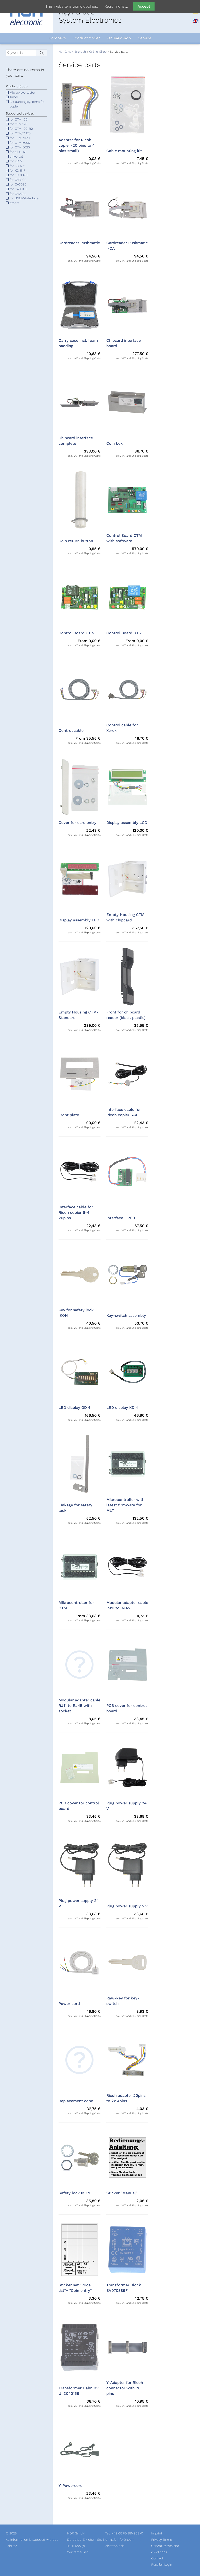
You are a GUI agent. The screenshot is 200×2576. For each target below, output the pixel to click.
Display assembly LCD (126, 823)
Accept (144, 6)
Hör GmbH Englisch (72, 51)
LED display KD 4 (122, 1408)
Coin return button (76, 541)
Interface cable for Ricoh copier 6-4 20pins (76, 1212)
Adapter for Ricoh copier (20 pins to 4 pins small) (77, 145)
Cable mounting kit (124, 151)
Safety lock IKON (74, 2193)
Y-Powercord (71, 2486)
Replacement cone (76, 2101)
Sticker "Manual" (121, 2193)
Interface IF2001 (121, 1218)
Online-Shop (98, 51)
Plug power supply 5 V (127, 1906)
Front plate (69, 1115)
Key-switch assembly (126, 1315)
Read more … (116, 6)
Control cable (71, 731)
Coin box (114, 443)
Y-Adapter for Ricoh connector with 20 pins (124, 2388)
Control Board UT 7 (124, 633)
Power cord (69, 2004)
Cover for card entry (77, 823)
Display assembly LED (79, 920)
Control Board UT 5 (76, 633)
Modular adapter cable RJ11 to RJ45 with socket (79, 1705)
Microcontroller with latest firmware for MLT (125, 1505)
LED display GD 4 (74, 1408)
